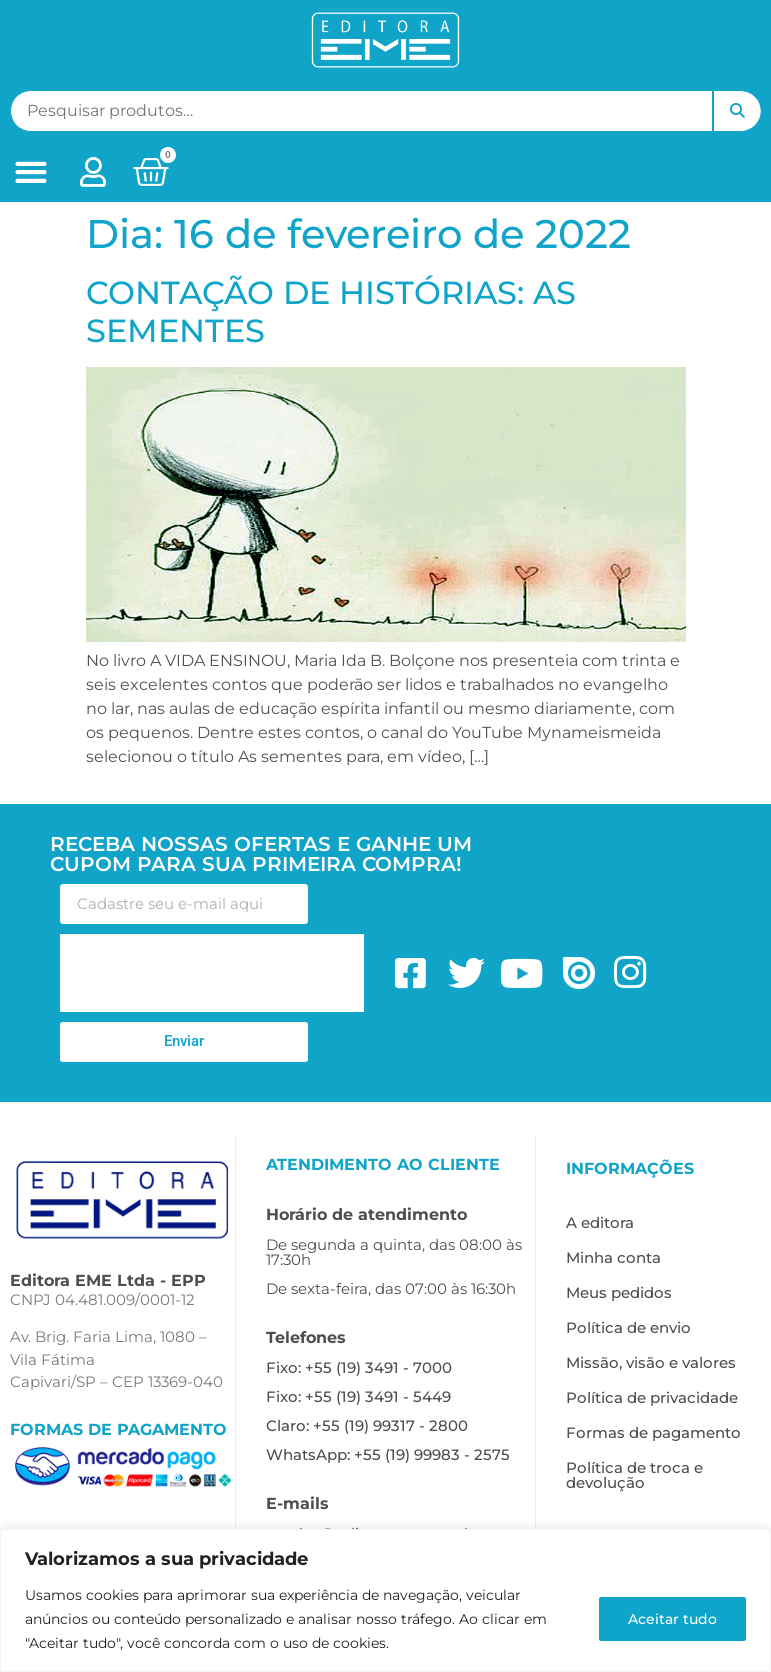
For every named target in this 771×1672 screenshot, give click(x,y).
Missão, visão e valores (651, 1362)
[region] (385, 1600)
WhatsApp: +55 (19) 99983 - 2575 (388, 1454)
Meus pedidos (619, 1292)
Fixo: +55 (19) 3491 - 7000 (359, 1367)
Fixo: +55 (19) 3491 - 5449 (358, 1396)
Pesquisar (737, 111)
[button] (30, 172)
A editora (600, 1222)
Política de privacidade (652, 1397)
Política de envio (628, 1327)
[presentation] (212, 973)
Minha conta (613, 1257)
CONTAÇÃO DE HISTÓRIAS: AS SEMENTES (331, 311)
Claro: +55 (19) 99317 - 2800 (367, 1425)
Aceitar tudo (672, 1619)
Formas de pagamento (653, 1432)
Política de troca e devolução (634, 1475)
